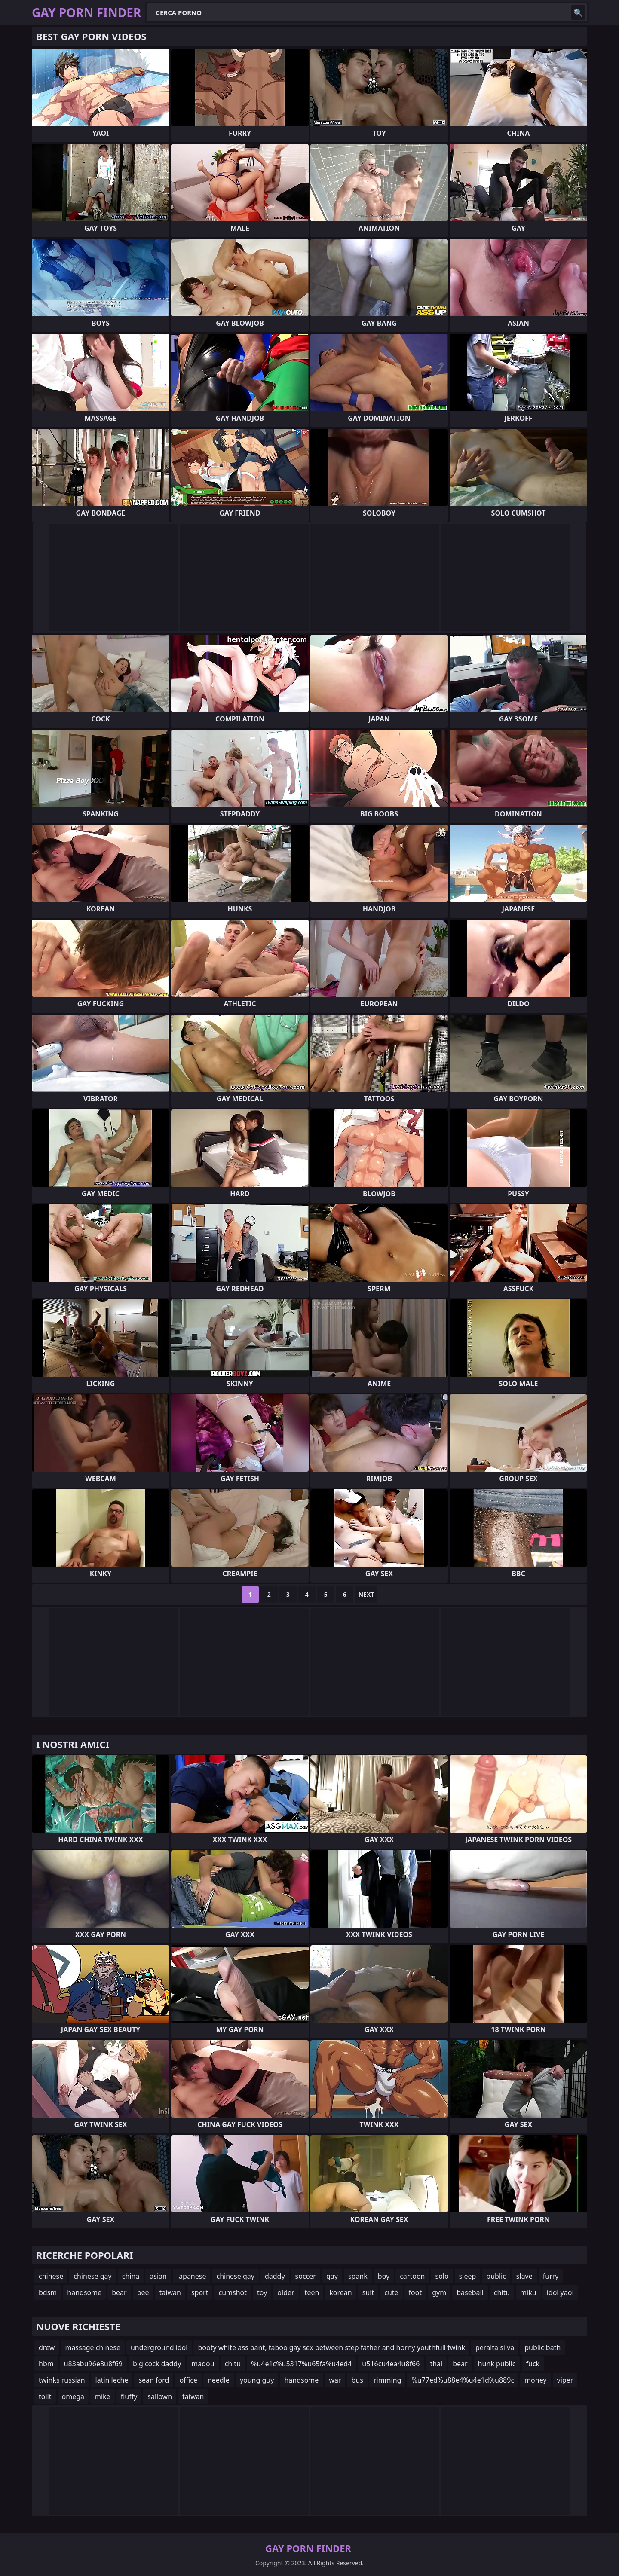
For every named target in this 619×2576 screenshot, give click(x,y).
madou (202, 2363)
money (535, 2380)
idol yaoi (560, 2292)
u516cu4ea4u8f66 (391, 2363)
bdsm (48, 2292)
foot (415, 2292)
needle (219, 2380)
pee (143, 2292)
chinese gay (92, 2276)
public (496, 2276)
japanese (191, 2276)
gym (439, 2292)
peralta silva (494, 2347)
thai (436, 2363)
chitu (502, 2292)
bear (119, 2292)
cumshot (232, 2292)
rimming (387, 2380)
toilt (45, 2396)
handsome (84, 2292)
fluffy (129, 2396)
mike (102, 2396)
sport (199, 2292)
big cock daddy (157, 2363)
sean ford (153, 2380)
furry (551, 2276)
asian (158, 2276)
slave (524, 2276)
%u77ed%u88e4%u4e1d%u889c (462, 2380)
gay (332, 2276)
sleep (467, 2276)
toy (262, 2292)
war (335, 2380)
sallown (159, 2396)
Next (366, 1594)
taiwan (170, 2292)
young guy (257, 2380)
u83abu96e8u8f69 (93, 2363)
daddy (275, 2276)
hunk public (497, 2363)
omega (73, 2396)
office (188, 2380)
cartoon (412, 2276)
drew (47, 2347)
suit (368, 2292)
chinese (51, 2276)
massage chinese (92, 2347)
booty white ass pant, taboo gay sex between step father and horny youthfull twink (331, 2347)
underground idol (159, 2347)
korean (340, 2292)
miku (528, 2292)
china (131, 2276)
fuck (533, 2363)
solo (441, 2276)
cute (391, 2292)
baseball (470, 2292)
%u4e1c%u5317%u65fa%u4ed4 (301, 2363)
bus (357, 2380)
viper (565, 2380)
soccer (305, 2276)
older (285, 2292)
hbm (46, 2363)
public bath (542, 2347)
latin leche (112, 2380)
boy (383, 2276)
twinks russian (62, 2380)
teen (312, 2292)
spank (358, 2276)
